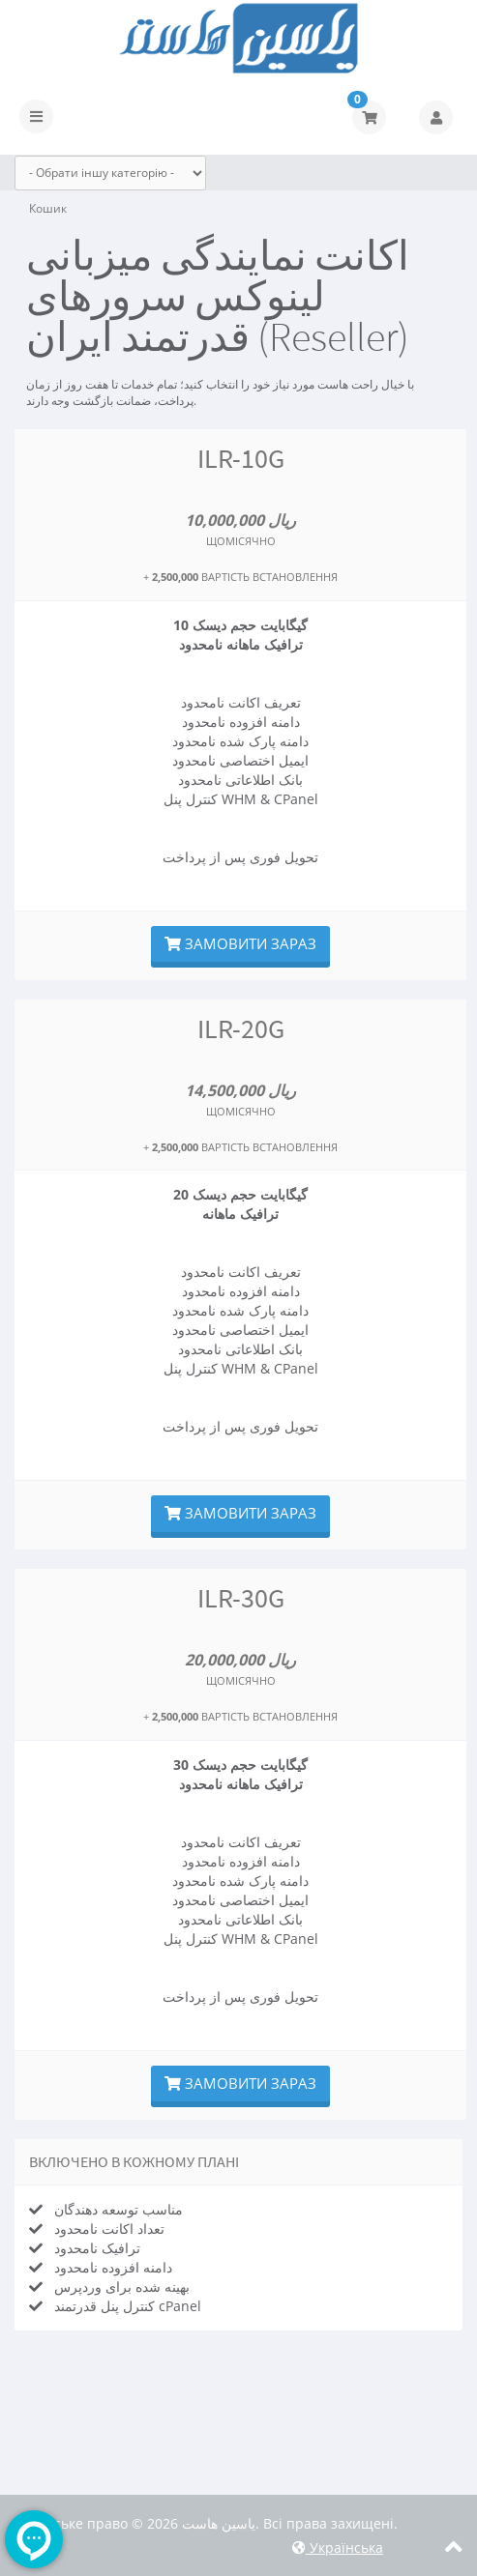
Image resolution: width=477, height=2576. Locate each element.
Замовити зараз (240, 943)
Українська (337, 2547)
